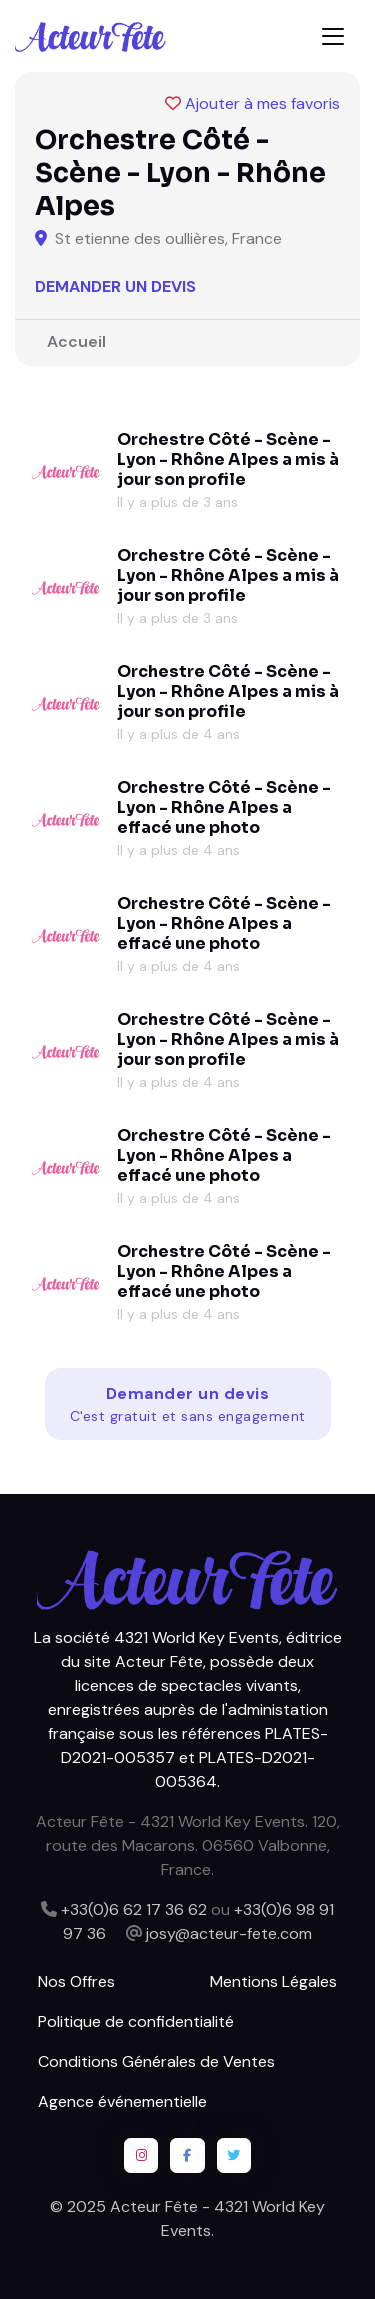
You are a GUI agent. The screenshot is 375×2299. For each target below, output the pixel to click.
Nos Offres (76, 1981)
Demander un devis (115, 286)
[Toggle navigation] (333, 36)
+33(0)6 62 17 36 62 (134, 1909)
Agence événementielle (122, 2101)
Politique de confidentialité (136, 2021)
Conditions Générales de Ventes (156, 2061)
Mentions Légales (273, 1981)
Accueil (76, 341)
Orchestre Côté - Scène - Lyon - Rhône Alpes (224, 449)
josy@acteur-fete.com (229, 1933)
